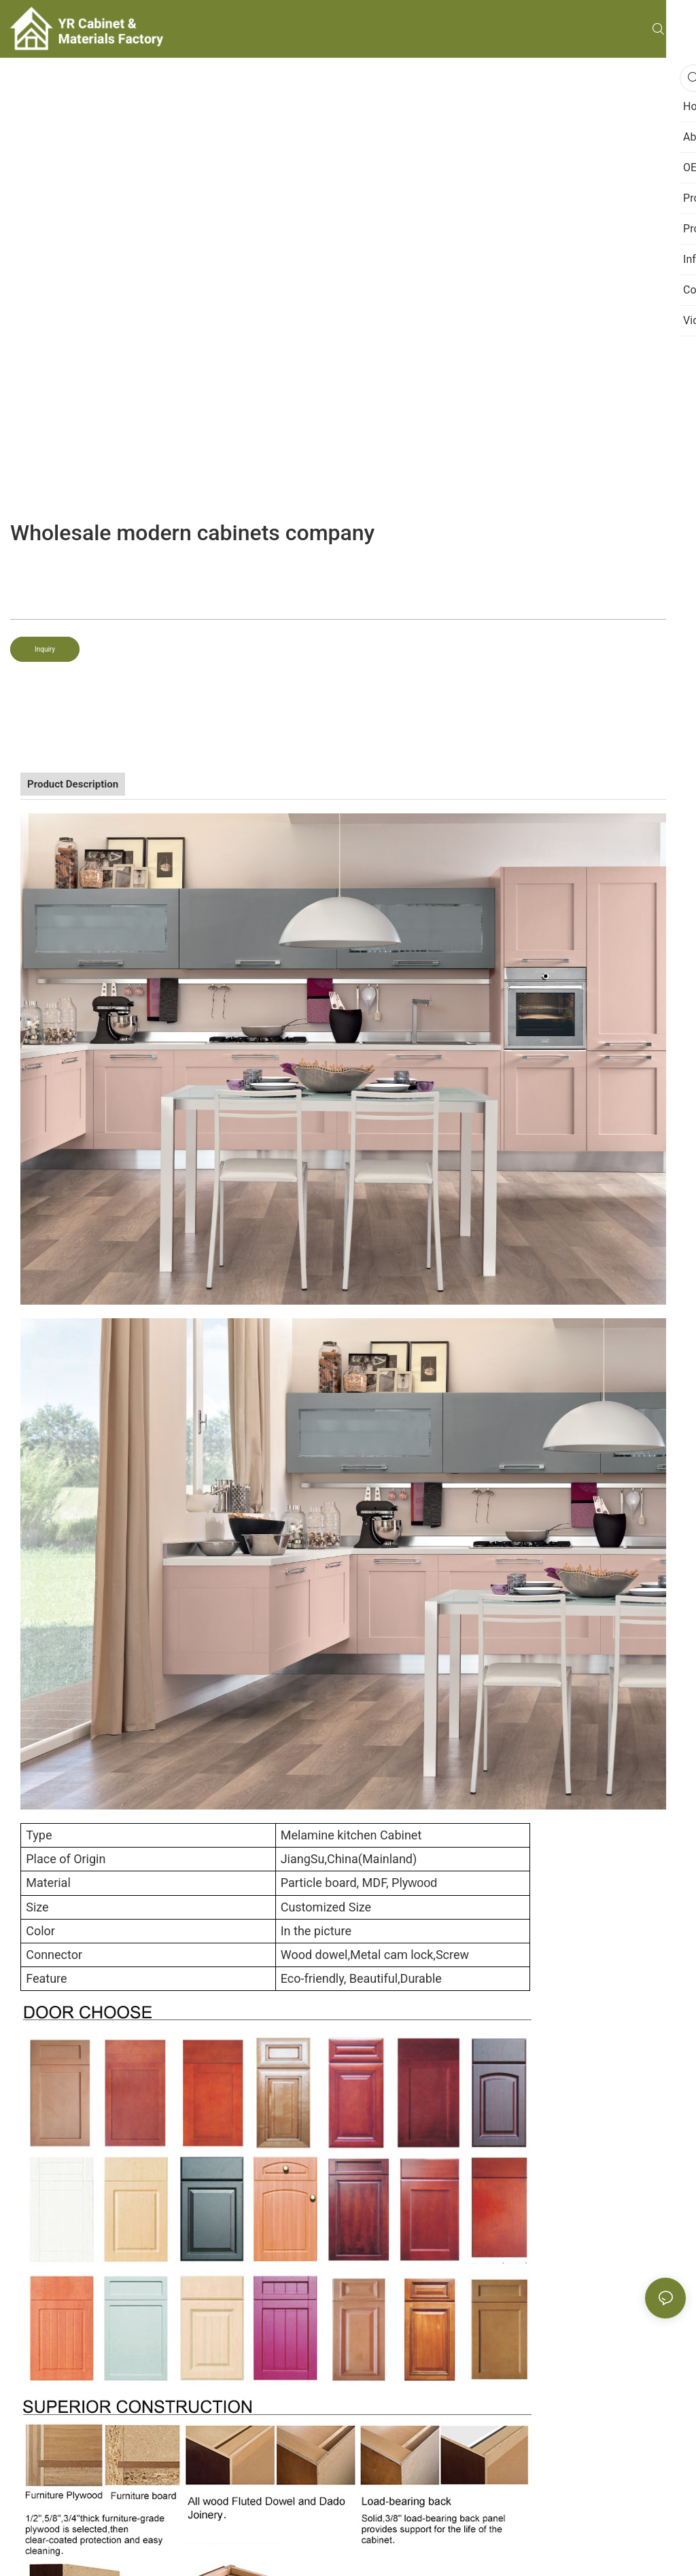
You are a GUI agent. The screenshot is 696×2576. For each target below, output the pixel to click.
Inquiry (45, 649)
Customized (313, 1907)
